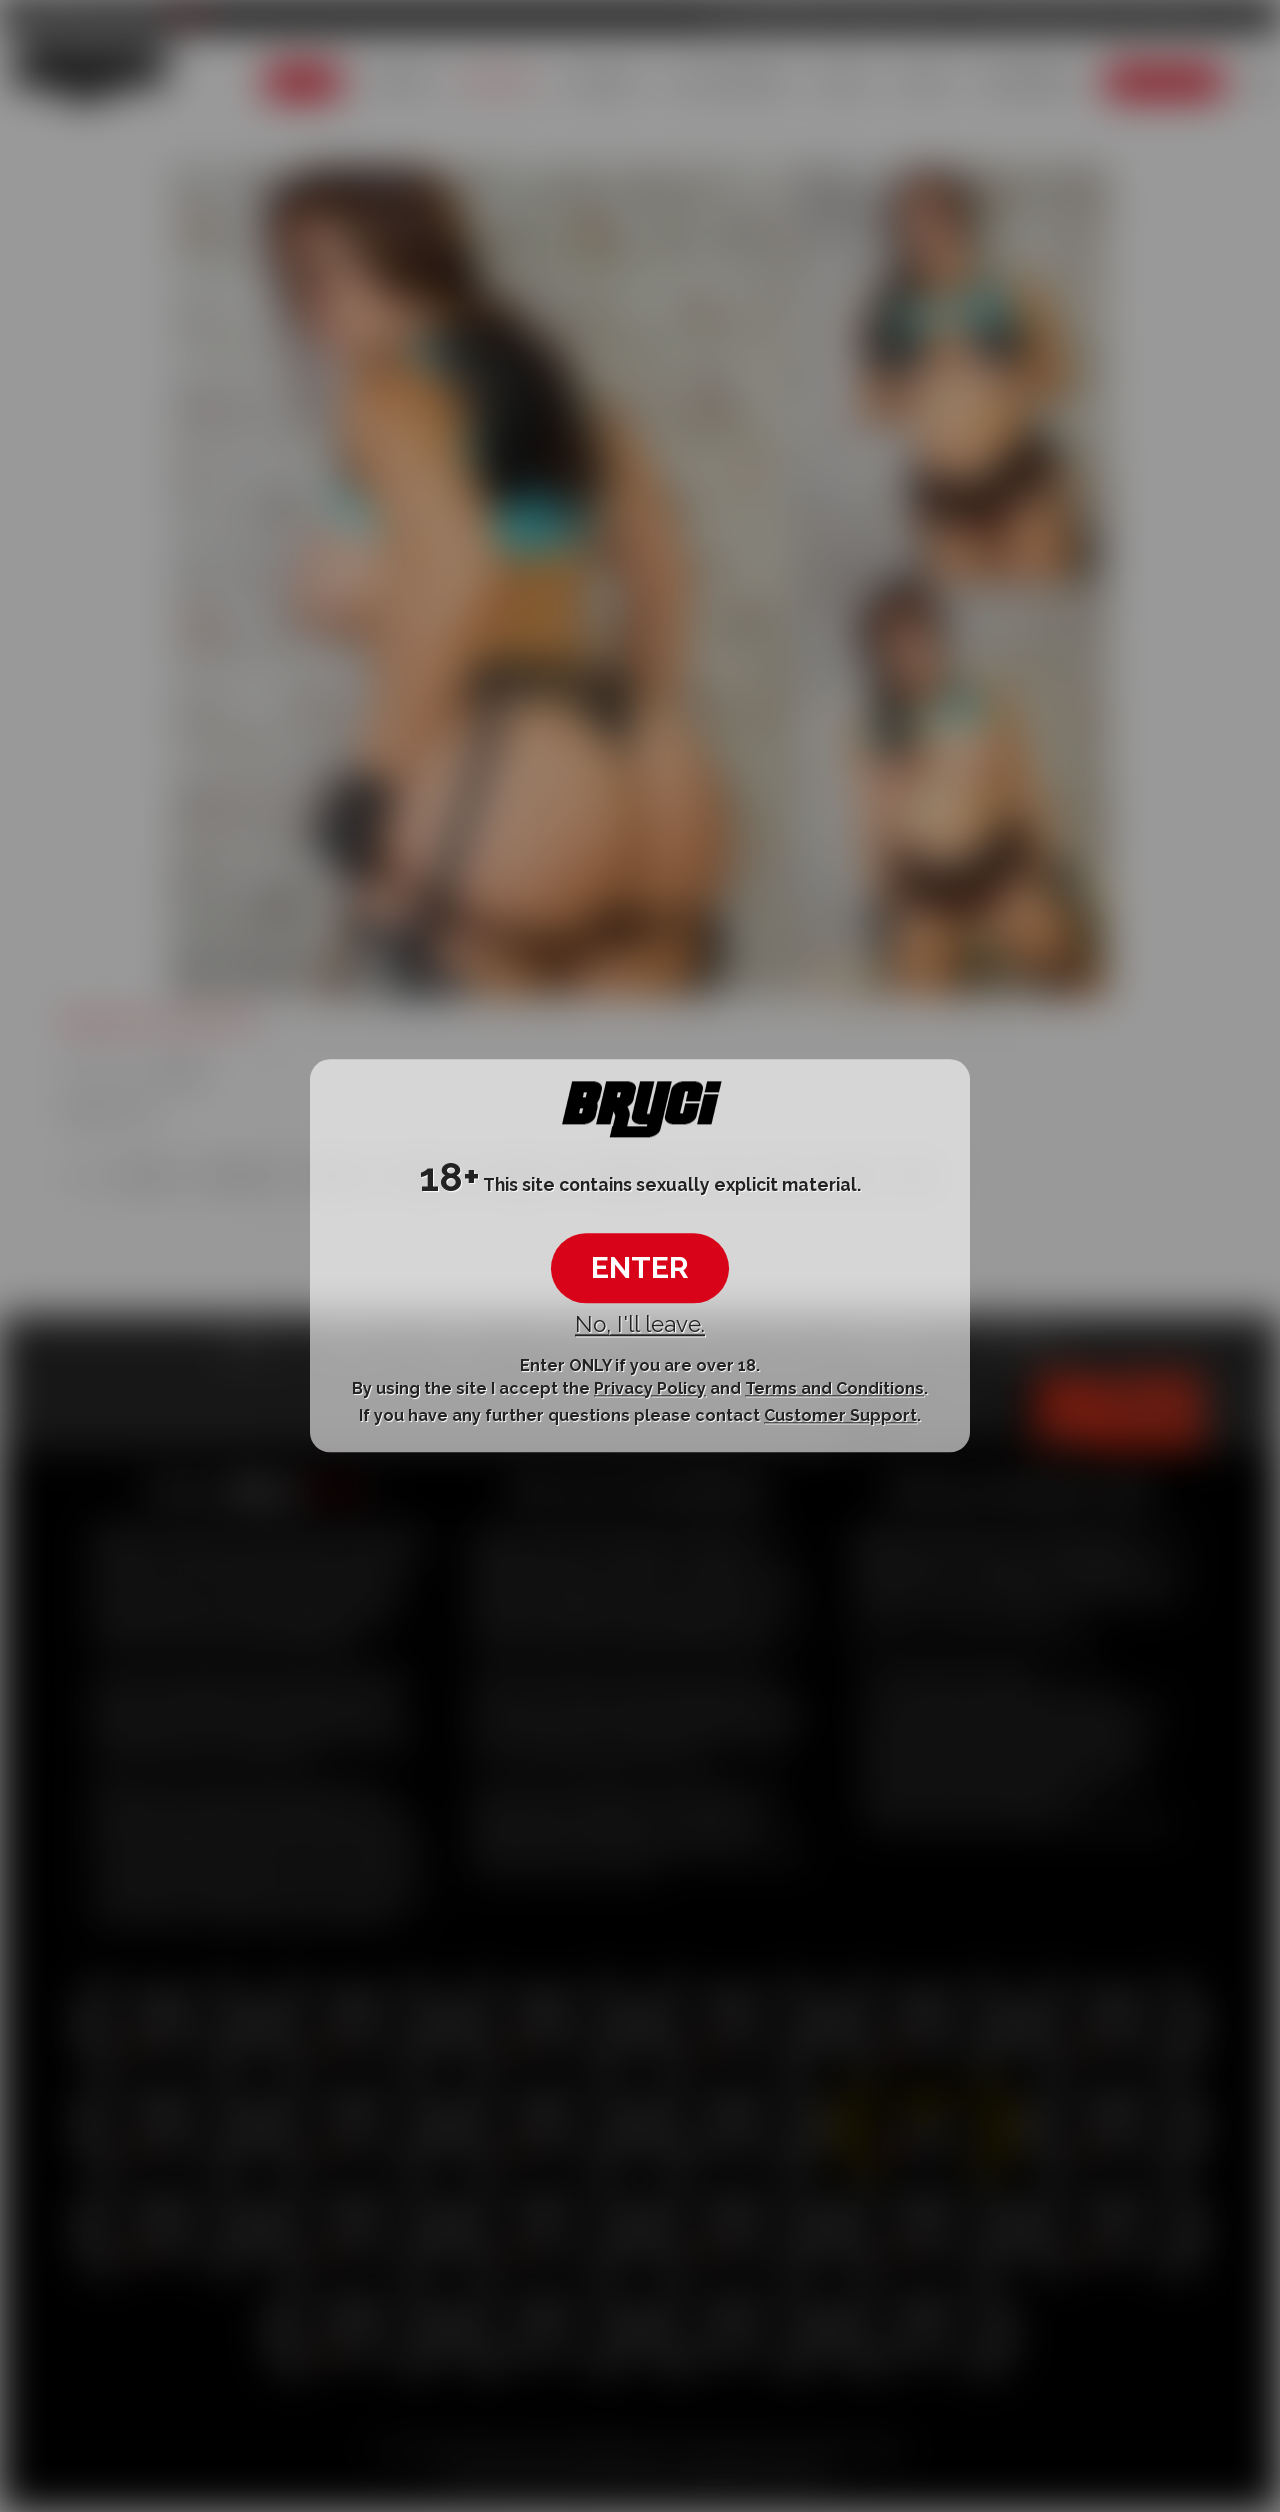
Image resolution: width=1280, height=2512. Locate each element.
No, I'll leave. (640, 1324)
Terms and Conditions (834, 1388)
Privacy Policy (650, 1388)
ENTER (640, 1267)
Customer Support (840, 1415)
